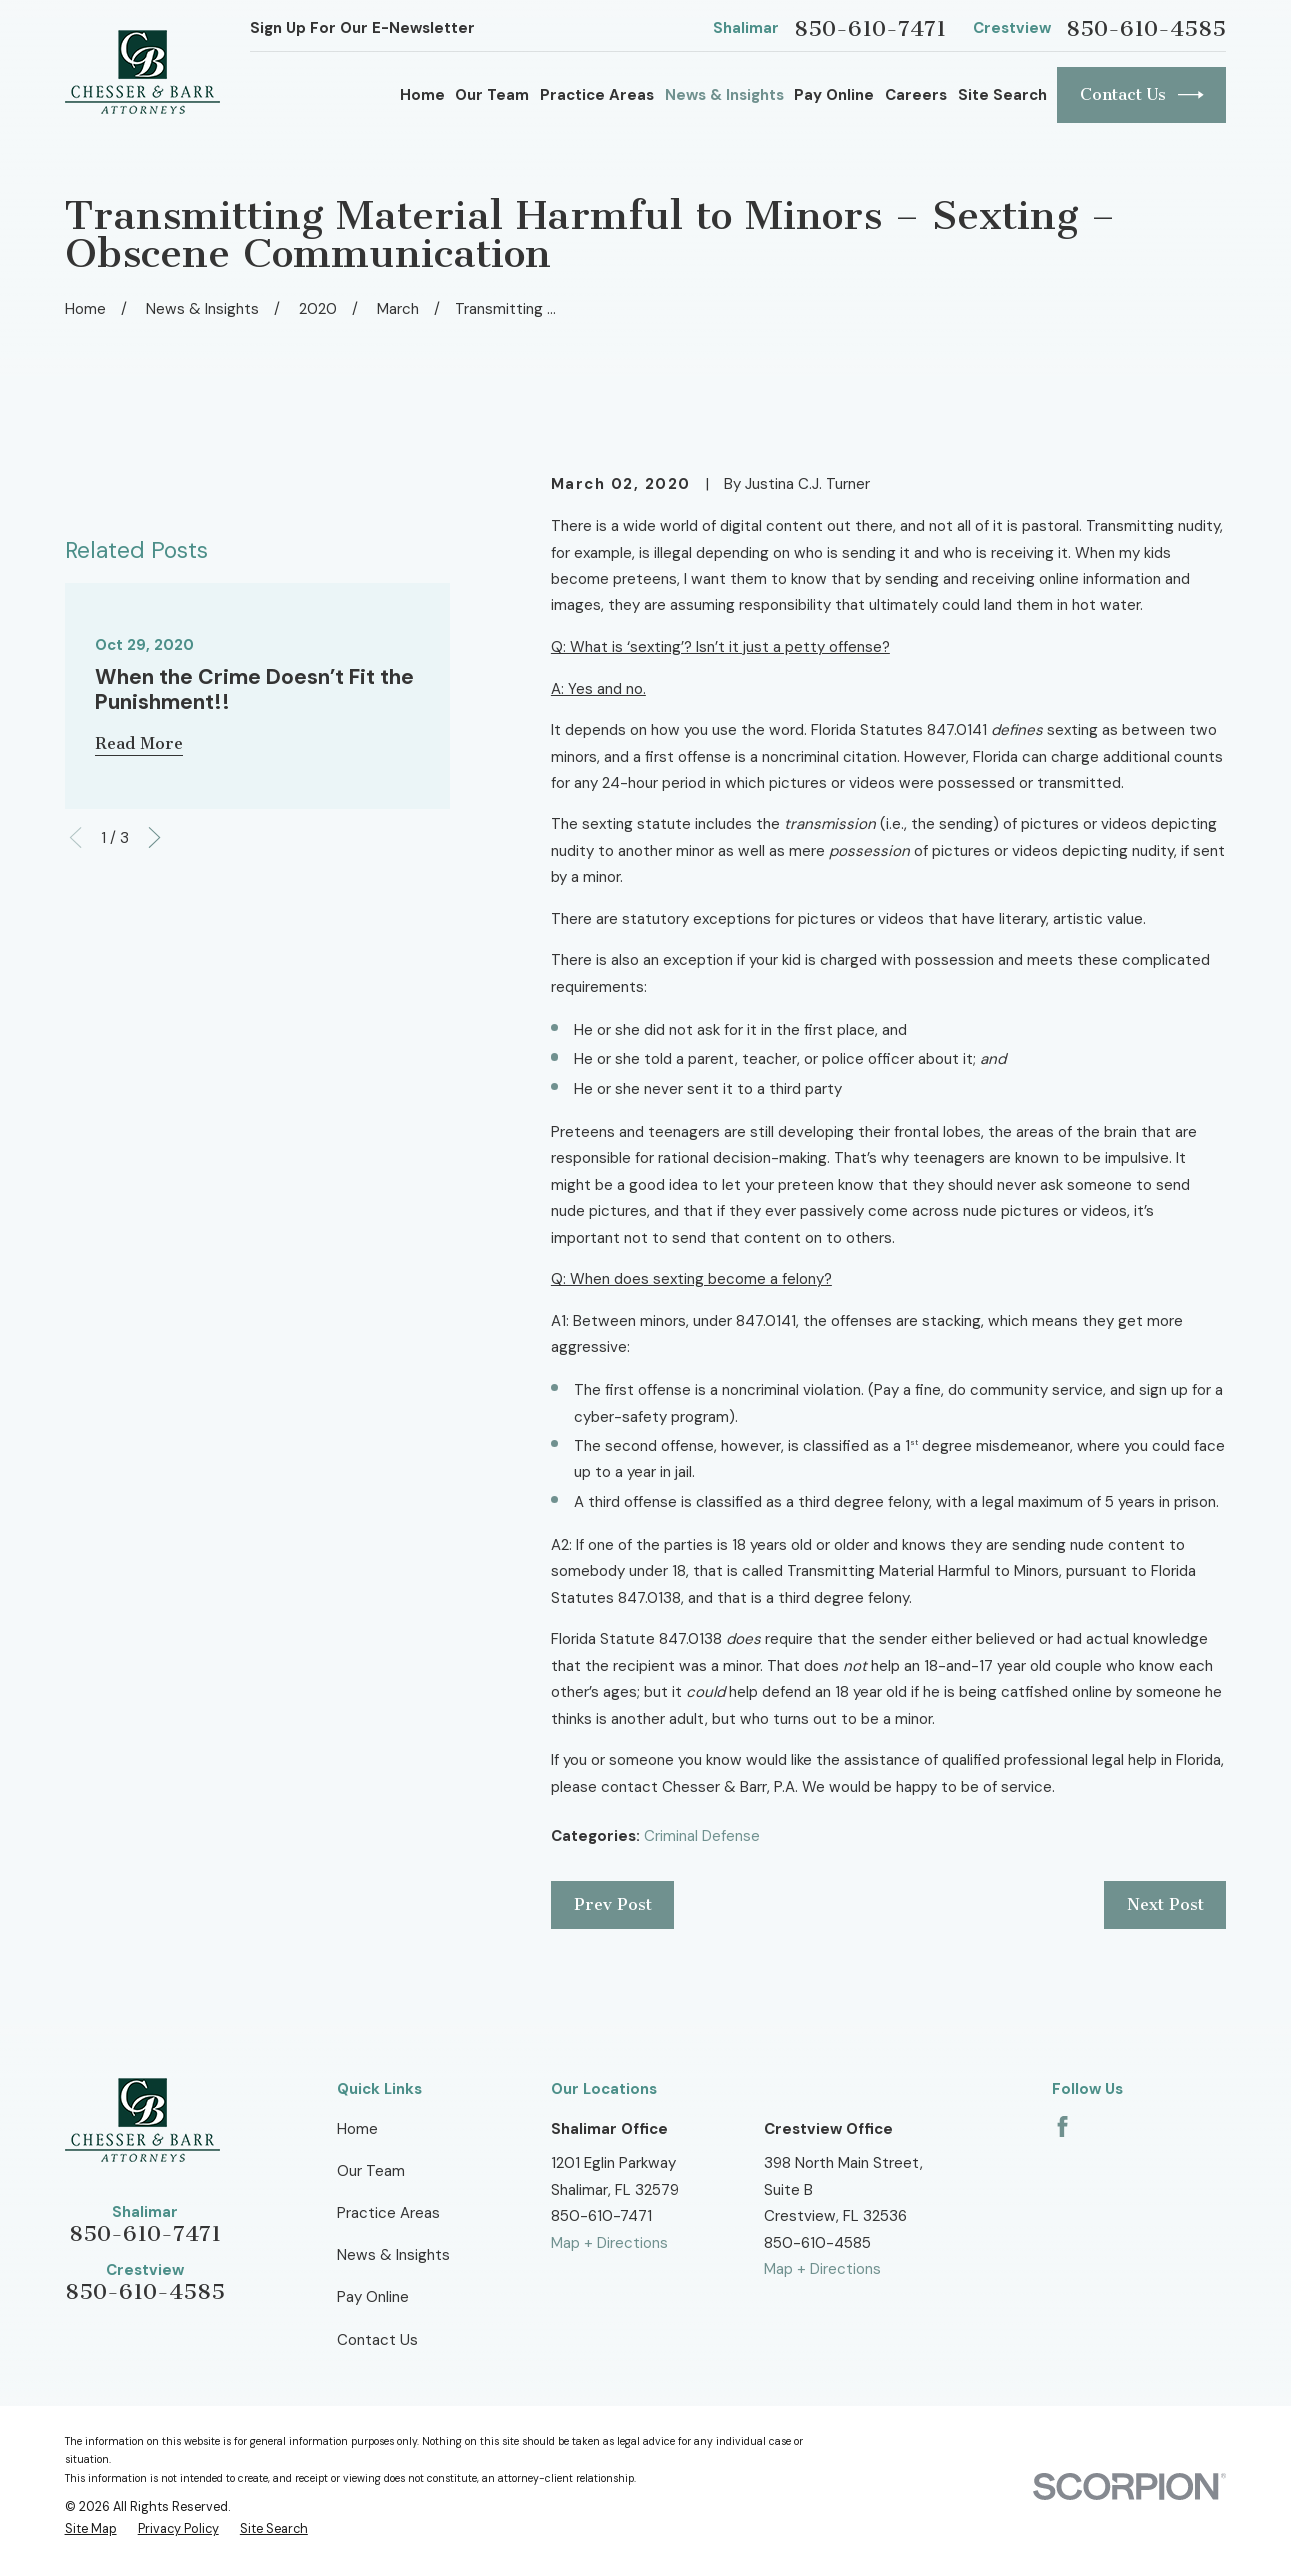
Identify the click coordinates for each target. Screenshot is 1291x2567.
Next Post (1165, 1904)
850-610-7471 (870, 29)
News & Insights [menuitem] (724, 95)
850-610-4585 (1146, 29)
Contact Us (1142, 95)
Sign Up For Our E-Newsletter (362, 28)
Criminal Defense (702, 1836)
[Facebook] (1062, 2126)
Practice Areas (388, 2213)
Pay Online (373, 2297)
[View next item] (154, 963)
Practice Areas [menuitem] (597, 95)
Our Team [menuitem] (492, 95)
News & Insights (393, 2255)
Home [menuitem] (422, 95)
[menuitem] (91, 2529)
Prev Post (613, 1904)
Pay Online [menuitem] (834, 95)
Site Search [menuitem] (1002, 95)
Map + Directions (609, 2243)
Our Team (371, 2171)
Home (357, 2129)
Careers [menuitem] (916, 95)
